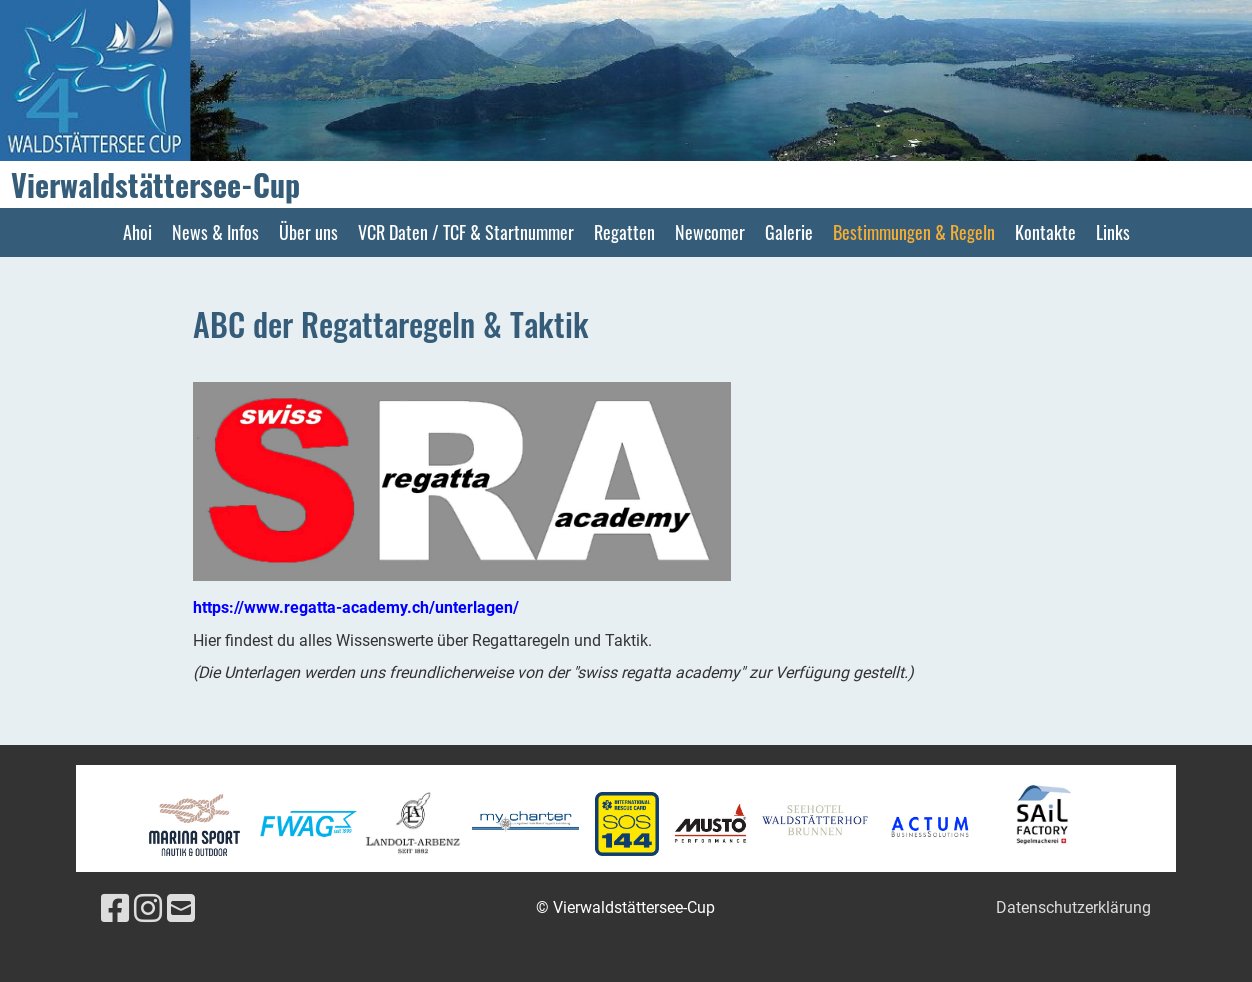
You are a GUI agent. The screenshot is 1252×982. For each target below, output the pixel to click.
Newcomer (710, 232)
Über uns (308, 232)
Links (1113, 232)
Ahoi (137, 232)
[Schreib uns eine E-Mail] (181, 909)
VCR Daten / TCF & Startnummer (466, 232)
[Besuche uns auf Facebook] (115, 909)
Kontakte (1045, 232)
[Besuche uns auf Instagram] (148, 909)
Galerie (789, 232)
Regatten (624, 232)
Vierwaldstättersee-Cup (155, 185)
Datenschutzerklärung (1073, 907)
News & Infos (215, 232)
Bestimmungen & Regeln (914, 232)
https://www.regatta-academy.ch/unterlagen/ (356, 607)
